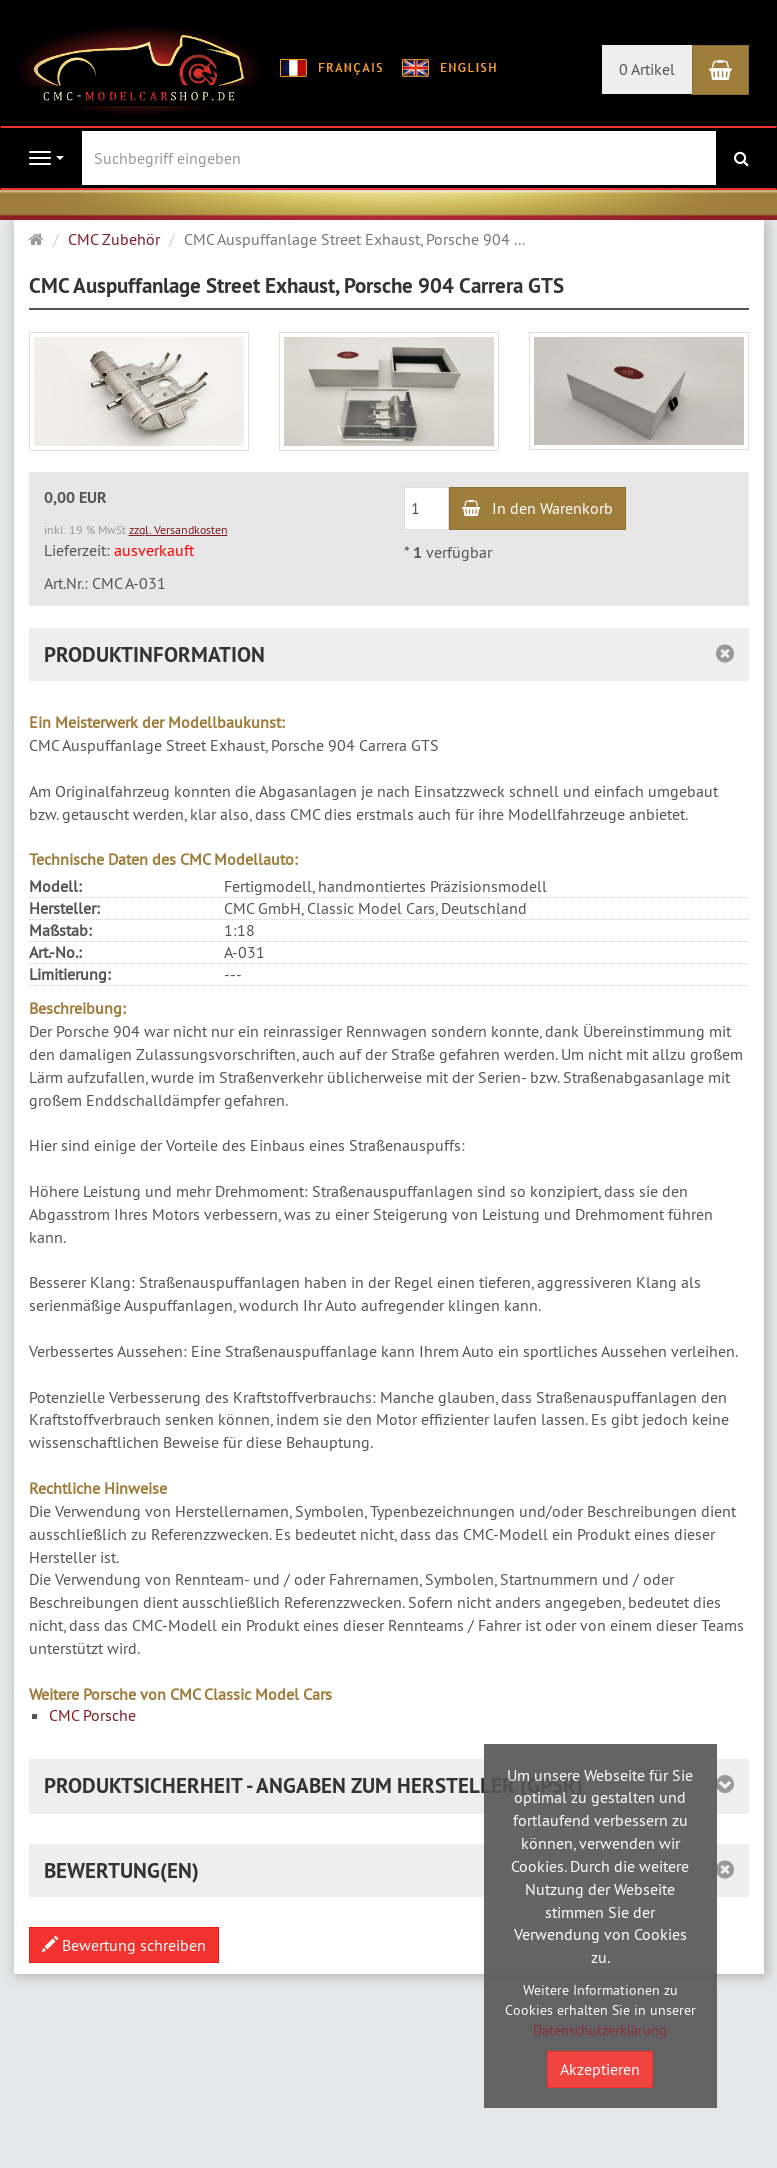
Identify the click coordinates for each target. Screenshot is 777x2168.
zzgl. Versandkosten (178, 529)
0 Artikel (647, 69)
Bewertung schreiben (124, 1945)
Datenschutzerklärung (600, 2030)
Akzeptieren (600, 2069)
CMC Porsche (92, 1715)
